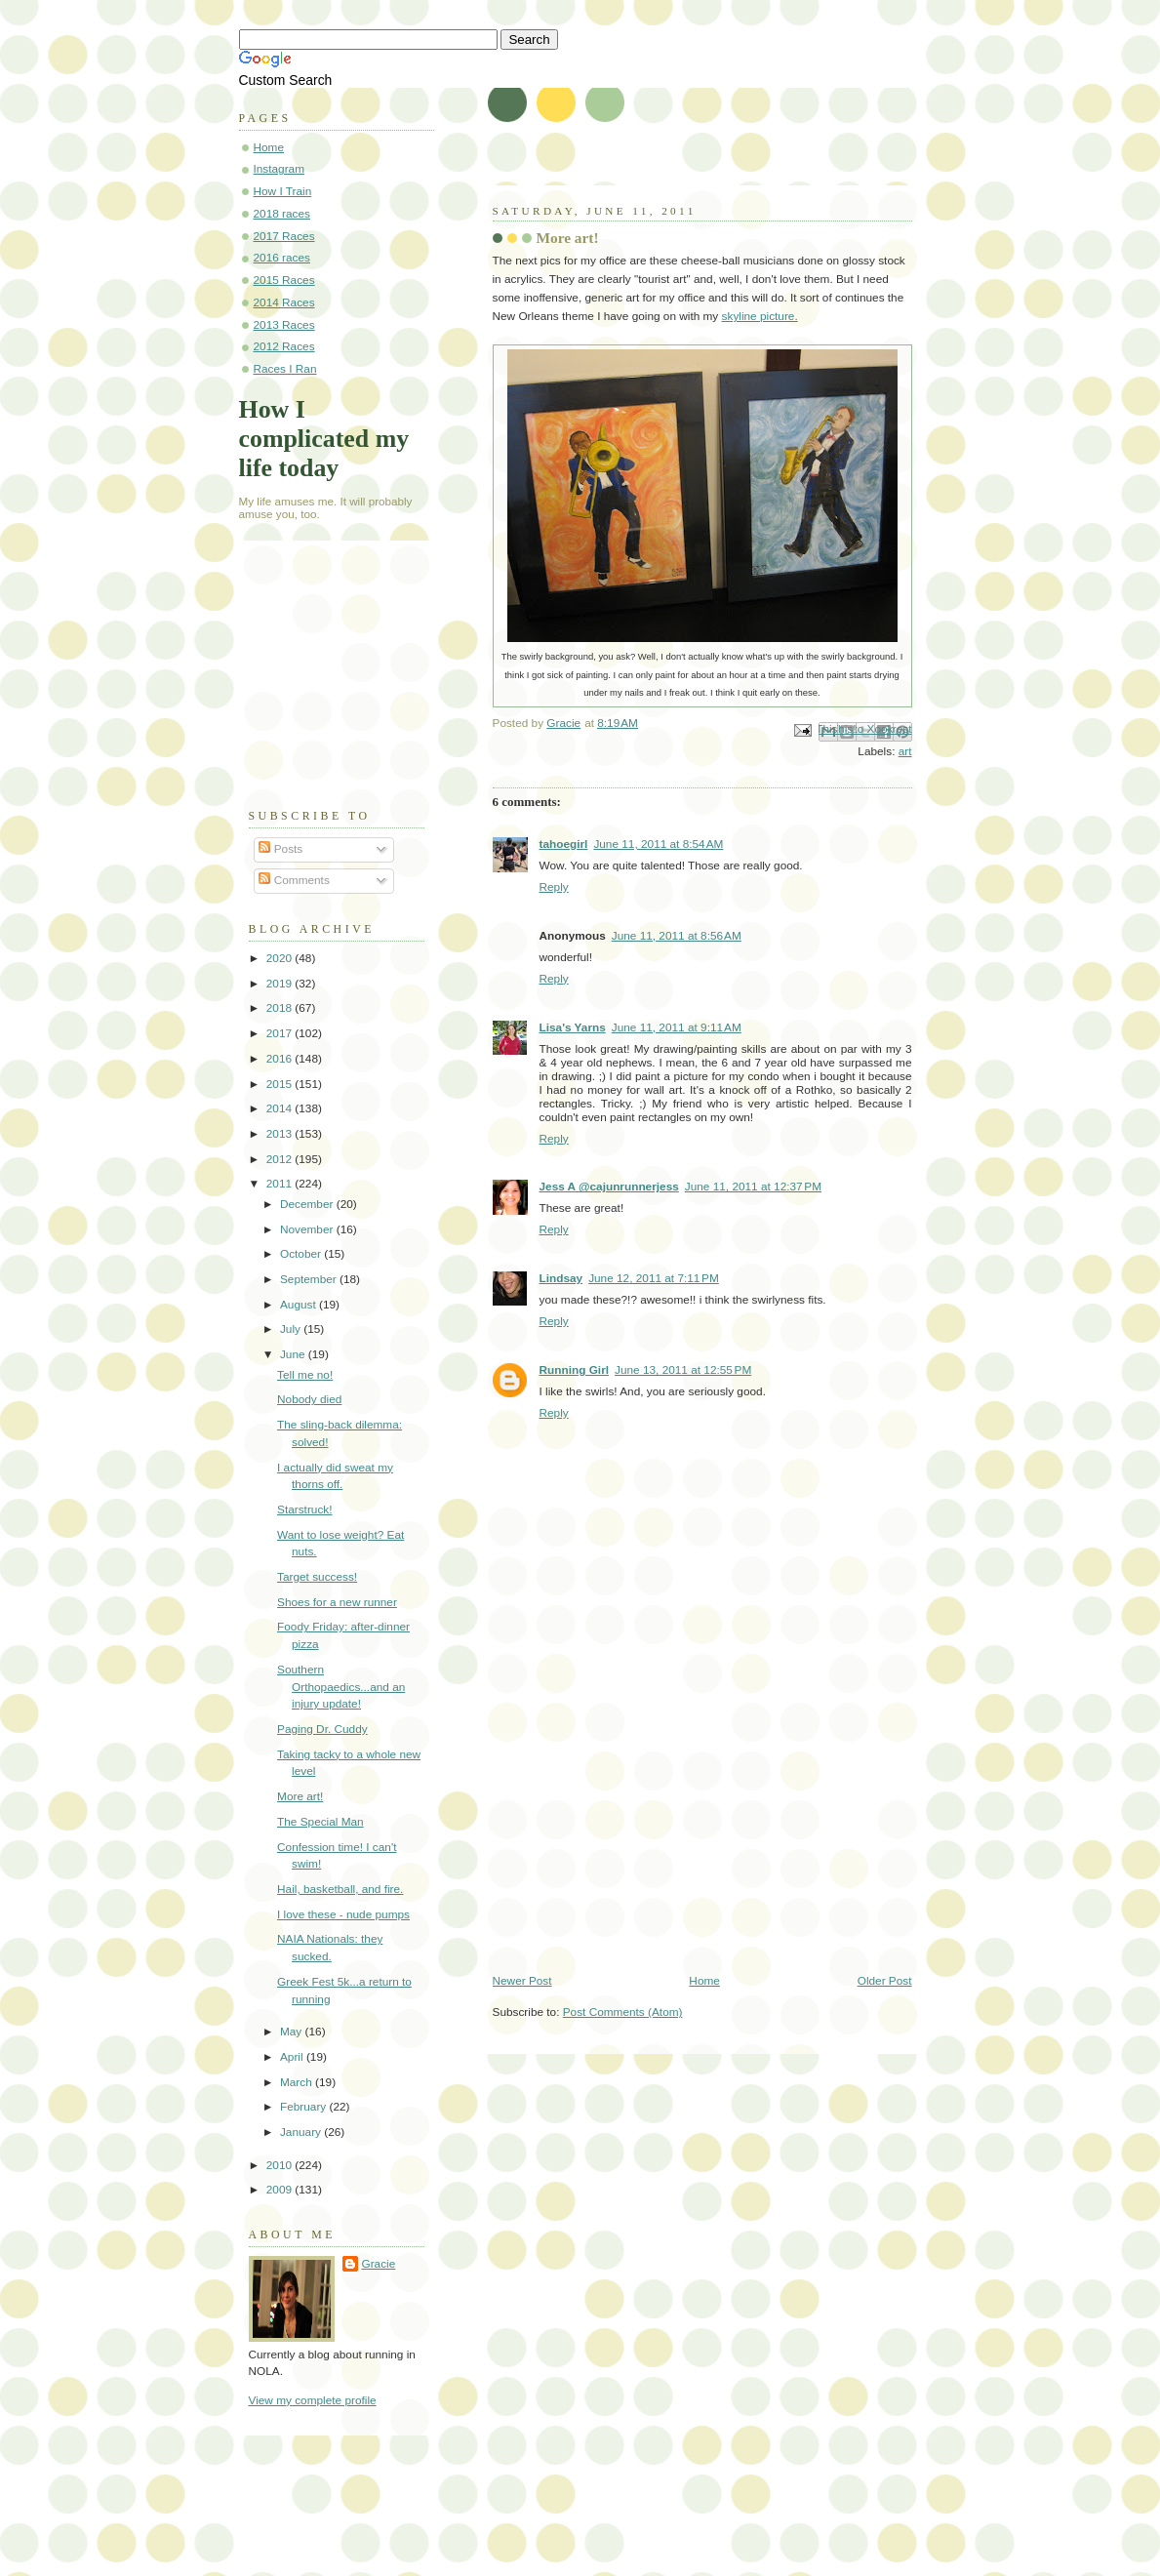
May (292, 2031)
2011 (281, 1183)
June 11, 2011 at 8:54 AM (658, 844)
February (305, 2106)
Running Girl (575, 1370)
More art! (300, 1796)
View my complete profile (313, 2400)
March (297, 2082)
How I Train (283, 191)
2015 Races (284, 280)
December (308, 1204)
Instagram (279, 169)
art (905, 751)
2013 (281, 1134)
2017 (281, 1033)
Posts (280, 849)
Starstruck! (304, 1509)
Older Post (885, 1981)
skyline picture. (760, 316)
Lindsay (561, 1278)
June (294, 1354)
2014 (281, 1108)
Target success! (317, 1577)
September (310, 1279)
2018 (281, 1008)
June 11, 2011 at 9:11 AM (676, 1027)
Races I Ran (285, 369)
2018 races (282, 214)
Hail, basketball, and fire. (340, 1889)
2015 (281, 1084)
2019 (281, 983)
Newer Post (522, 1981)
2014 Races (284, 302)
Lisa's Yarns (573, 1027)
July (291, 1329)
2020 (281, 958)
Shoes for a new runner (337, 1602)
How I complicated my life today (324, 438)
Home (704, 1981)
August (299, 1304)
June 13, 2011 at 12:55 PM (683, 1370)
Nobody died (309, 1399)
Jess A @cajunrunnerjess (609, 1186)
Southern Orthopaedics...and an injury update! (341, 1687)
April (293, 2057)
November (308, 1229)
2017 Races (284, 236)
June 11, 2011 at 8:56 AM (676, 936)
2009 (281, 2189)
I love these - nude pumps (343, 1914)
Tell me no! (305, 1375)
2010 (281, 2165)
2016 (281, 1059)
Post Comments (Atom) (623, 2012)
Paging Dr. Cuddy (322, 1729)
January (302, 2132)
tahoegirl (564, 844)
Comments (294, 880)
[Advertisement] (639, 1837)
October (302, 1254)
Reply (554, 887)
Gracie (379, 2264)
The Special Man (320, 1822)
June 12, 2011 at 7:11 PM (653, 1278)
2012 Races (284, 346)
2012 (281, 1159)
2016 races (282, 257)
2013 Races (284, 325)
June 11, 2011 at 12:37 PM (753, 1186)
